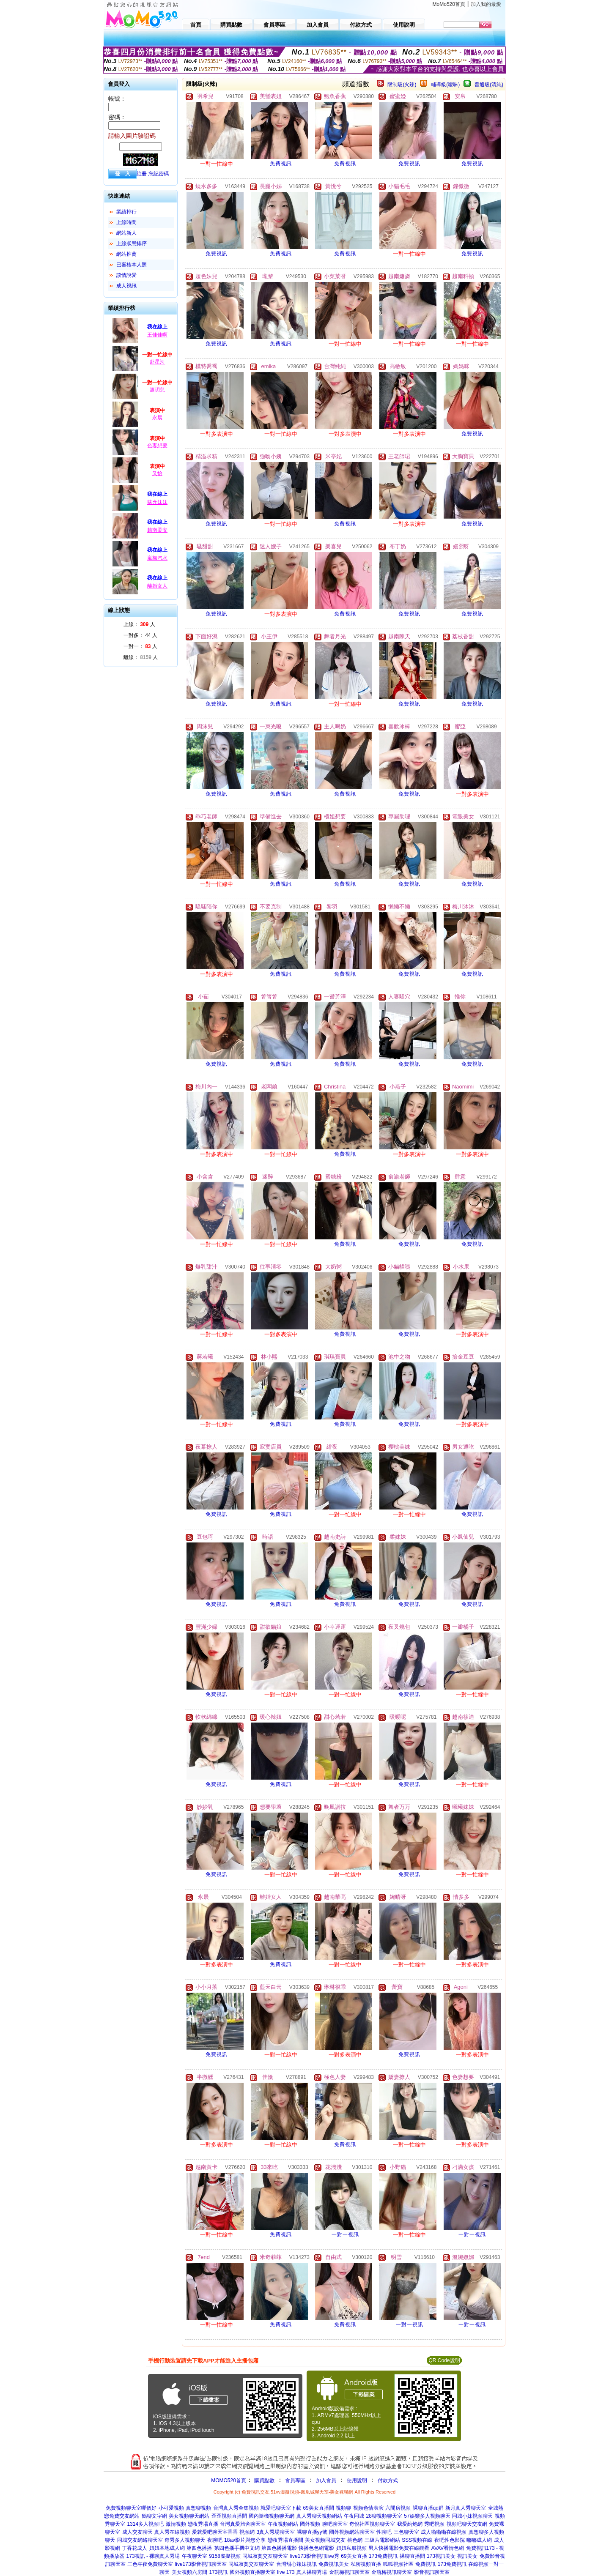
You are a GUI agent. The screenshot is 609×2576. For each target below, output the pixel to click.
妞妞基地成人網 (167, 2548)
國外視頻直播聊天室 (252, 2572)
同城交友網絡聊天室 (140, 2540)
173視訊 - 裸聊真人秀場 (153, 2556)
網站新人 (126, 233)
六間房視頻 (398, 2508)
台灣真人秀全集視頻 (236, 2508)
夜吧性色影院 (449, 2540)
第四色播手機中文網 (237, 2548)
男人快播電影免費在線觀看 (398, 2548)
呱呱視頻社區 (398, 2564)
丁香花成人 (134, 2548)
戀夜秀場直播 (203, 2524)
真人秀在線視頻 (172, 2532)
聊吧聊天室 (335, 2524)
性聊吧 (384, 2532)
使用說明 (357, 2480)
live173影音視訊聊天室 (201, 2564)
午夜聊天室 (194, 2556)
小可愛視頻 (171, 2508)
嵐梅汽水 (157, 558)
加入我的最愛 (486, 4)
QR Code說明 (444, 2360)
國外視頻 (310, 2524)
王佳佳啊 (157, 335)
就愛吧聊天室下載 (281, 2508)
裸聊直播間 (412, 2556)
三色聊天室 (406, 2532)
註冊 (142, 174)
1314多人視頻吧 (145, 2524)
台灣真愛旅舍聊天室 (243, 2524)
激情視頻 (176, 2524)
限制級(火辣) (401, 85)
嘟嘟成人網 (479, 2540)
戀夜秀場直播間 (285, 2540)
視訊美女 (467, 2556)
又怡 (157, 473)
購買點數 (263, 2480)
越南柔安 (157, 530)
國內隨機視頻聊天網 (271, 2516)
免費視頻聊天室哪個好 (131, 2508)
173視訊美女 (441, 2556)
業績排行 (126, 212)
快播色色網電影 (316, 2548)
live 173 (285, 2572)
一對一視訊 (345, 2234)
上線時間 (126, 222)
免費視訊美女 (333, 2564)
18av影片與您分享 (245, 2540)
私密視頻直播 (366, 2564)
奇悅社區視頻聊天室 (372, 2524)
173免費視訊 (383, 2556)
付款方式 (388, 2480)
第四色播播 (199, 2548)
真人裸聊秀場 (311, 2572)
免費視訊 (281, 164)
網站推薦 (126, 254)
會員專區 (295, 2480)
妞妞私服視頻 (351, 2548)
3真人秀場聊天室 (275, 2532)
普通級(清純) (489, 85)
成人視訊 (126, 286)
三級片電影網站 (382, 2540)
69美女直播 (354, 2556)
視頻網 (247, 2532)
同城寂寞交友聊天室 (265, 2556)
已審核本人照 (131, 265)
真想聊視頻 (198, 2508)
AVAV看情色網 (447, 2548)
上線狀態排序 (131, 243)
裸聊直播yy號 (312, 2532)
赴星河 (157, 362)
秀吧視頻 (434, 2524)
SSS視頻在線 (417, 2540)
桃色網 (354, 2540)
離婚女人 (157, 586)
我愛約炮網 (409, 2524)
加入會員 (326, 2480)
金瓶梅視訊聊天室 (349, 2572)
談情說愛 (126, 275)
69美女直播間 (318, 2508)
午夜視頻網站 (283, 2524)
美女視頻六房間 (189, 2572)
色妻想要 (157, 445)
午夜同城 (354, 2516)
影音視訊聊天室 (432, 2572)
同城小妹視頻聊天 (472, 2516)
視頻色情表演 (368, 2508)
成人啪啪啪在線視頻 (443, 2532)
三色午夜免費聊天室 (150, 2564)
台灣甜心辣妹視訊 (296, 2564)
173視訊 (218, 2572)
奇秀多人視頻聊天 (185, 2540)
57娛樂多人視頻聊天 (427, 2516)
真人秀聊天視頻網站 (319, 2516)
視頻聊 (343, 2508)
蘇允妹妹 (157, 502)
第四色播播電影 (279, 2548)
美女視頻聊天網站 (189, 2516)
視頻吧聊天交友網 (467, 2524)
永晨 (157, 418)
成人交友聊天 (137, 2532)
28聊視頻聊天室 (384, 2516)
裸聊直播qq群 (428, 2508)
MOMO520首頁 (228, 2480)
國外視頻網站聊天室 (352, 2532)
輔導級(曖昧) (445, 85)
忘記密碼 (158, 174)
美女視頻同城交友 (325, 2540)
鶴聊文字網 (154, 2516)
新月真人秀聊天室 (465, 2508)
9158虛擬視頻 (225, 2556)
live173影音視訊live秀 (314, 2556)
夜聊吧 (214, 2540)
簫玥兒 (157, 390)
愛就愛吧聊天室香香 (215, 2532)
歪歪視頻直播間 (229, 2516)
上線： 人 (139, 624)
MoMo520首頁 (449, 4)
